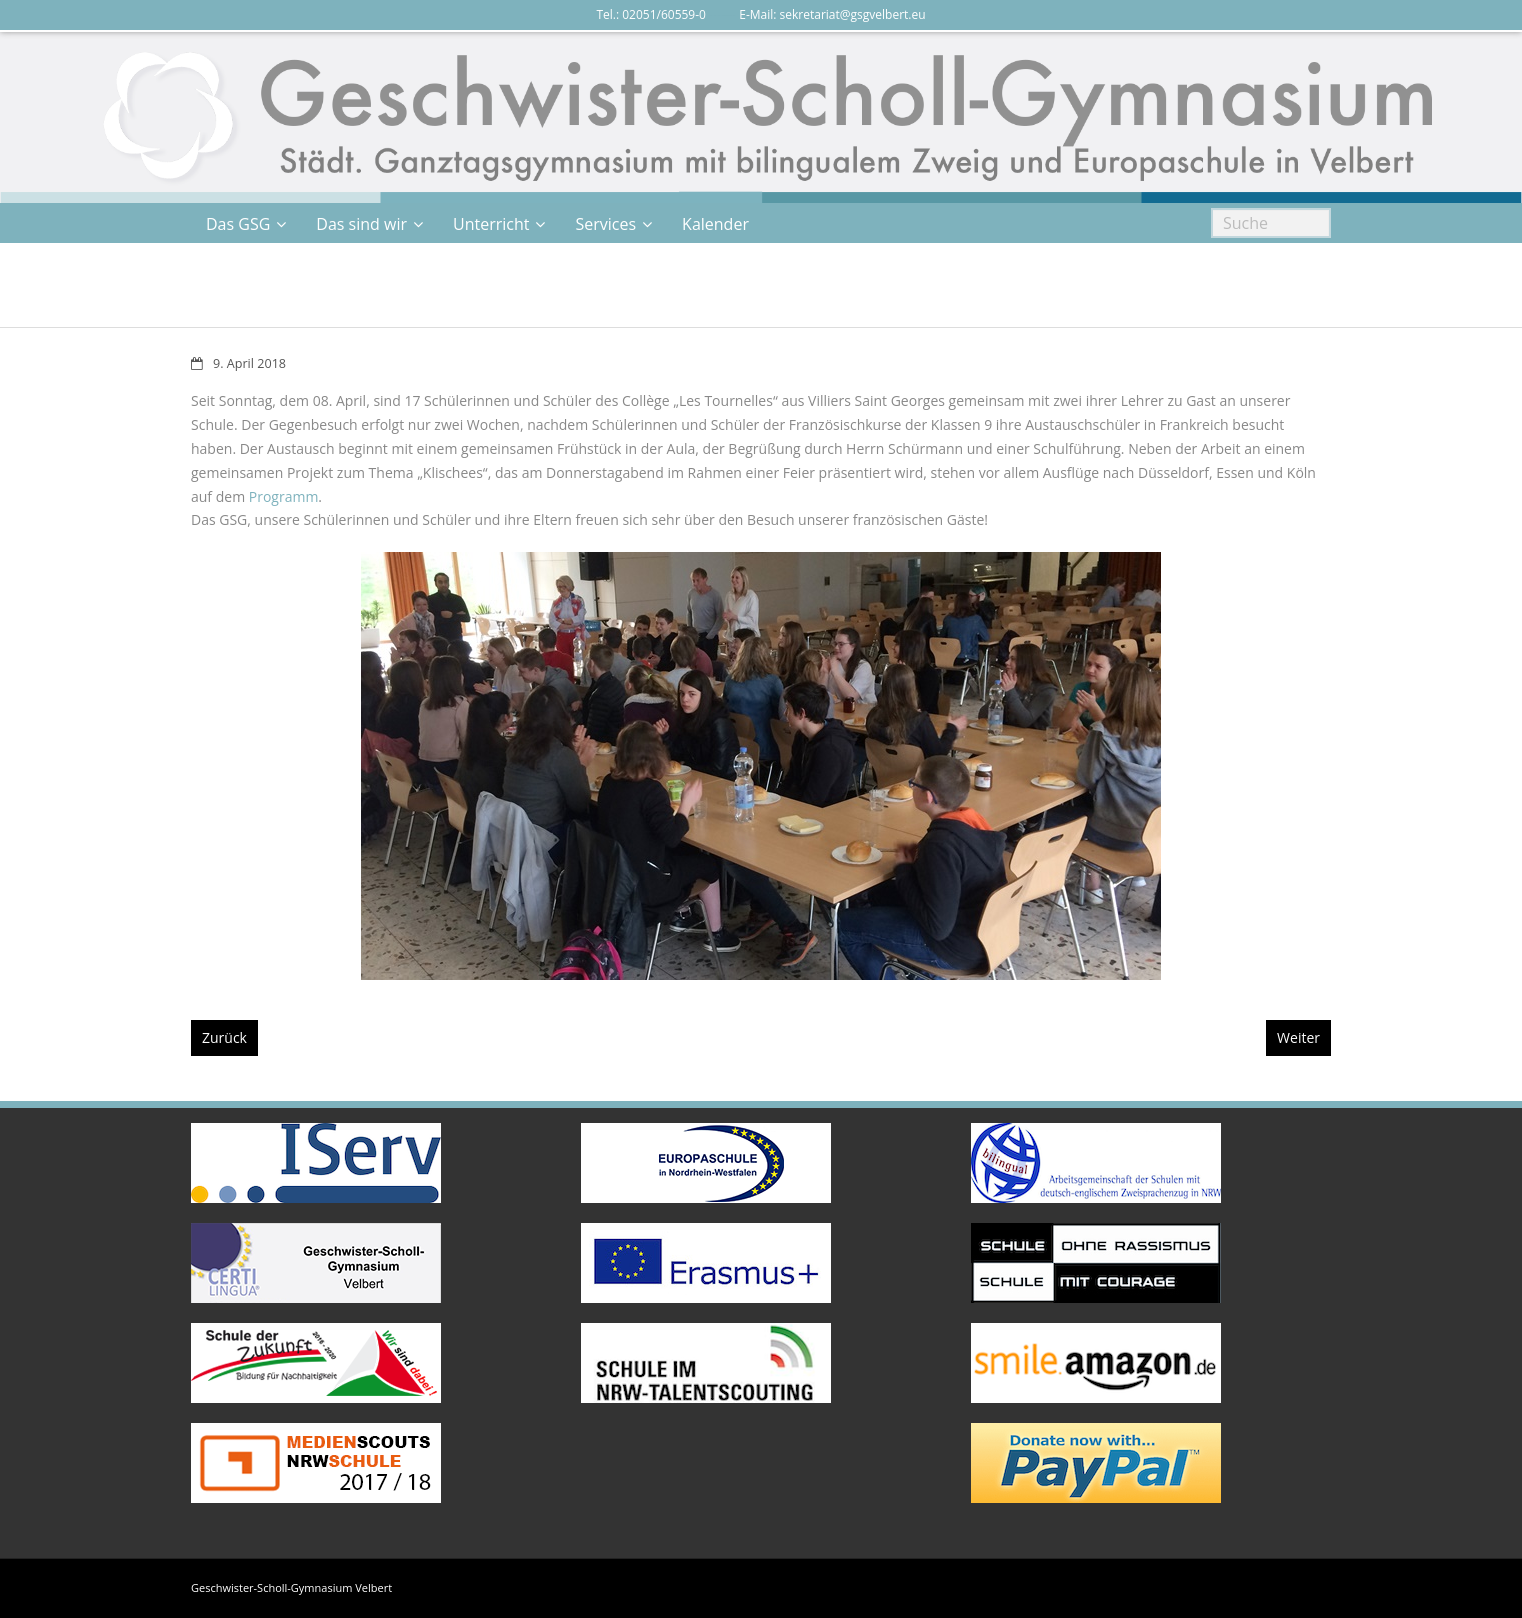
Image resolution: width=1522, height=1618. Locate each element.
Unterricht (491, 224)
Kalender (715, 224)
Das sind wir (361, 224)
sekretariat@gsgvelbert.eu (853, 14)
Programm (284, 496)
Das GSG (238, 224)
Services (605, 224)
